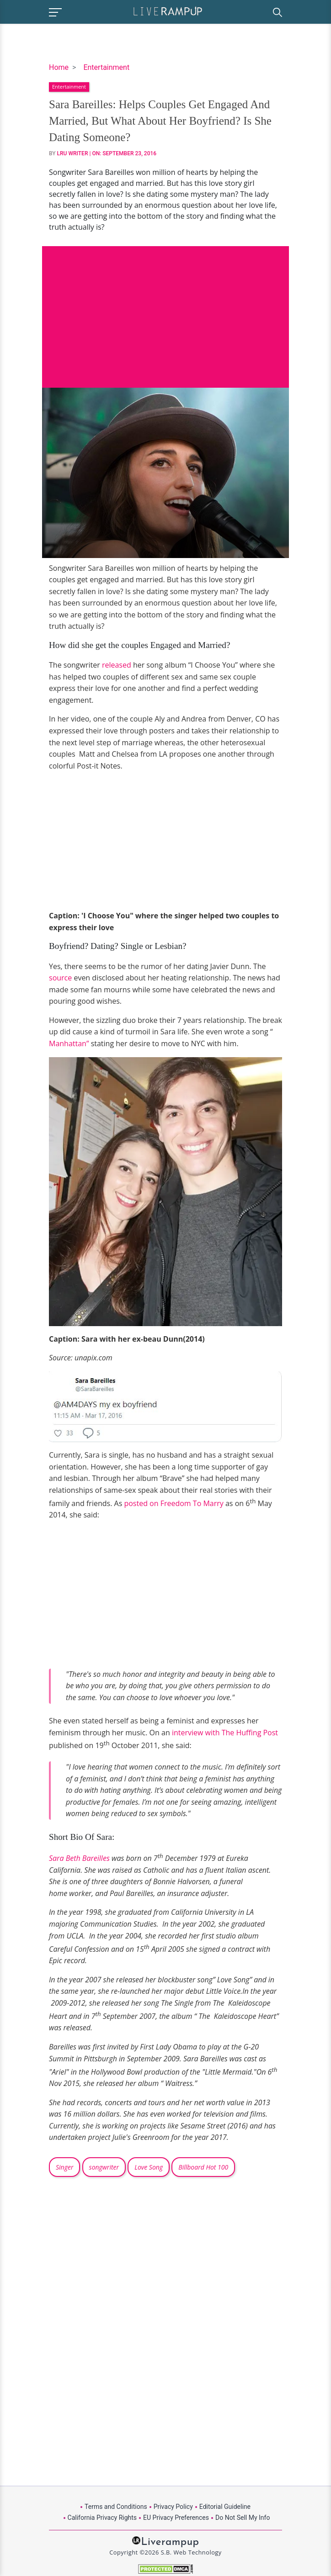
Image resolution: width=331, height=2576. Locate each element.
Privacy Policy (173, 2506)
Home (59, 67)
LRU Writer (72, 153)
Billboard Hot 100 (203, 2167)
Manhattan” (69, 1043)
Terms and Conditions (116, 2506)
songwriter (104, 2167)
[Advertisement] (165, 310)
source (61, 978)
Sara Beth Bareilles (80, 1858)
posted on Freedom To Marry (173, 1503)
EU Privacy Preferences (176, 2517)
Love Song (148, 2167)
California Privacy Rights (102, 2517)
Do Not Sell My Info (242, 2517)
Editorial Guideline (225, 2506)
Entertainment (106, 67)
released (115, 665)
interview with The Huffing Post (224, 1733)
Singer (64, 2167)
